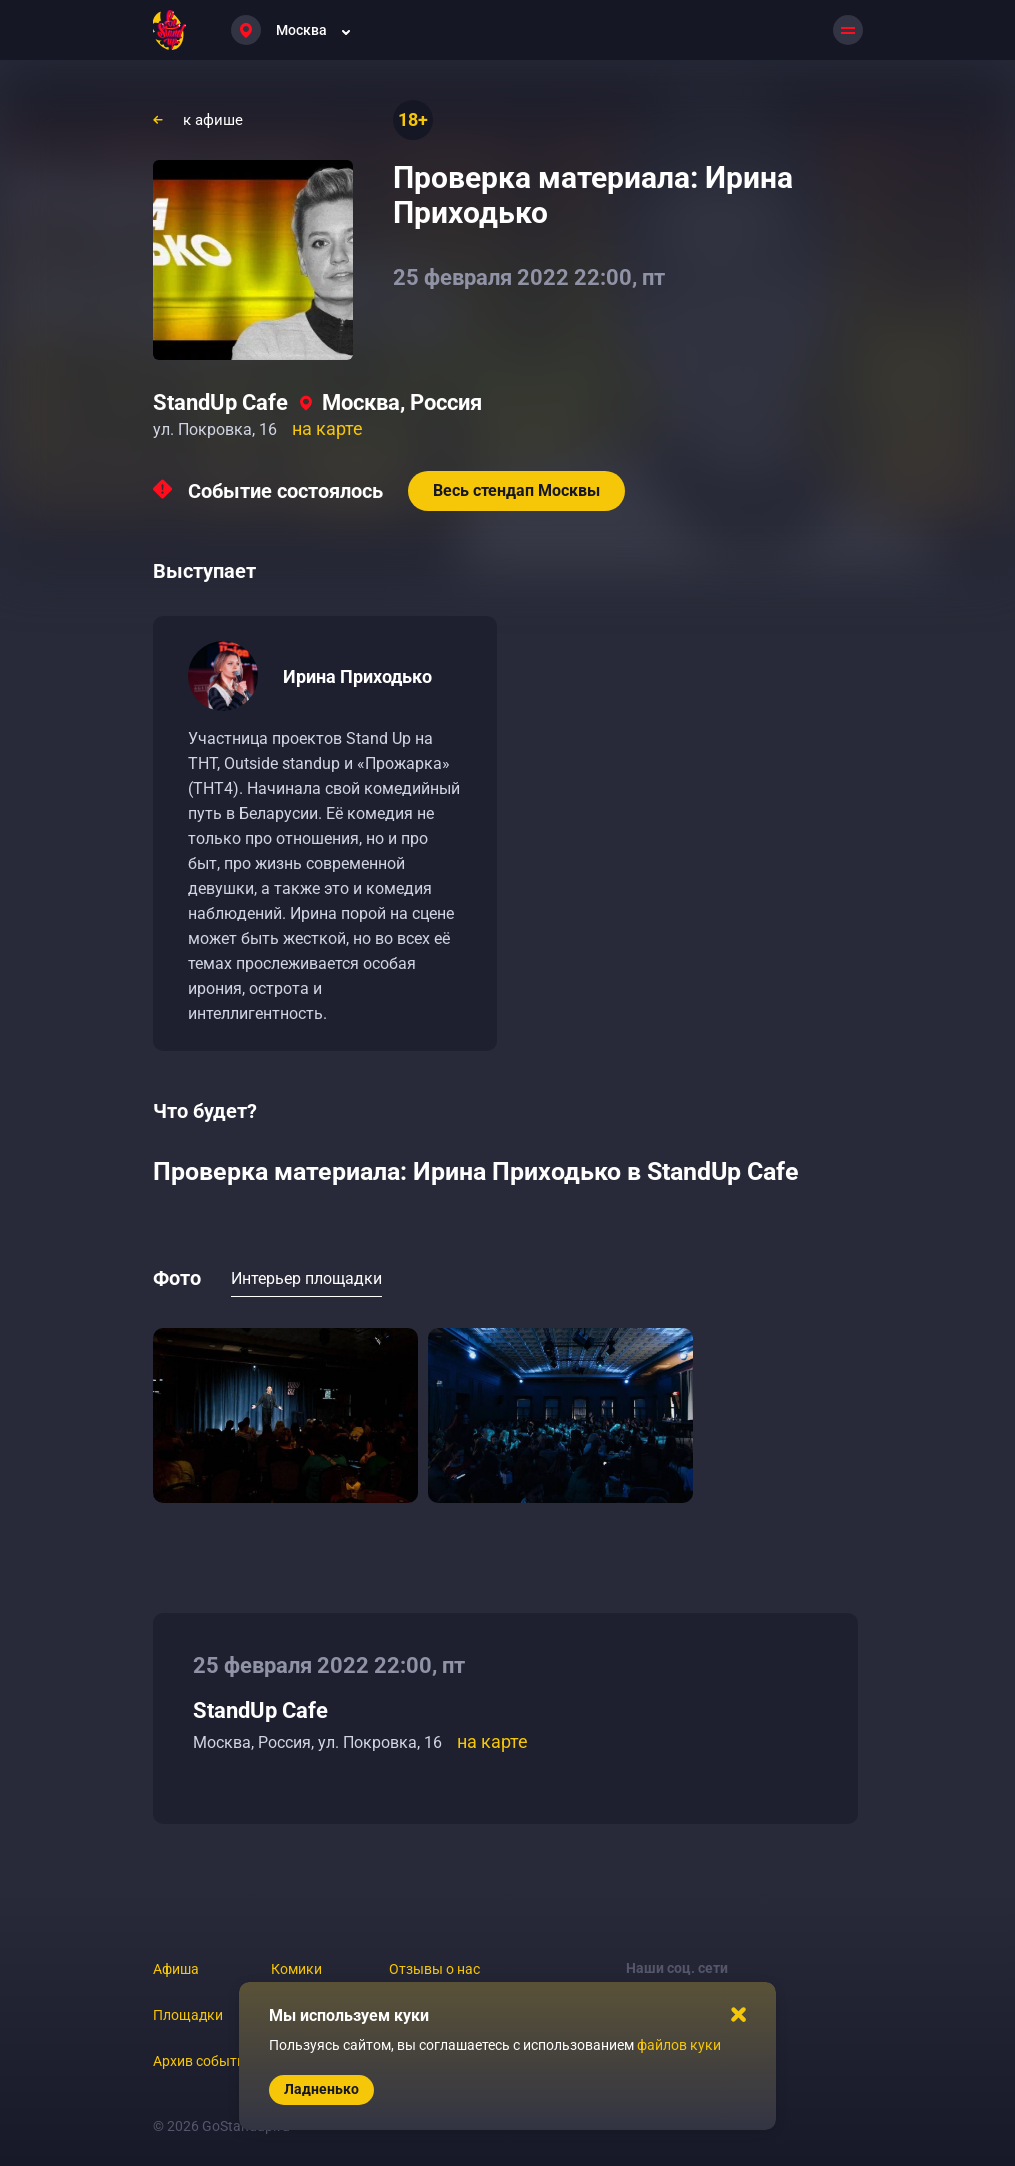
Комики (296, 1969)
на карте (327, 428)
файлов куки (679, 2045)
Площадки (188, 2015)
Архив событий (203, 2061)
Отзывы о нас (434, 1969)
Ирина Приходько (357, 676)
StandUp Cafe (220, 402)
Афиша (176, 1969)
